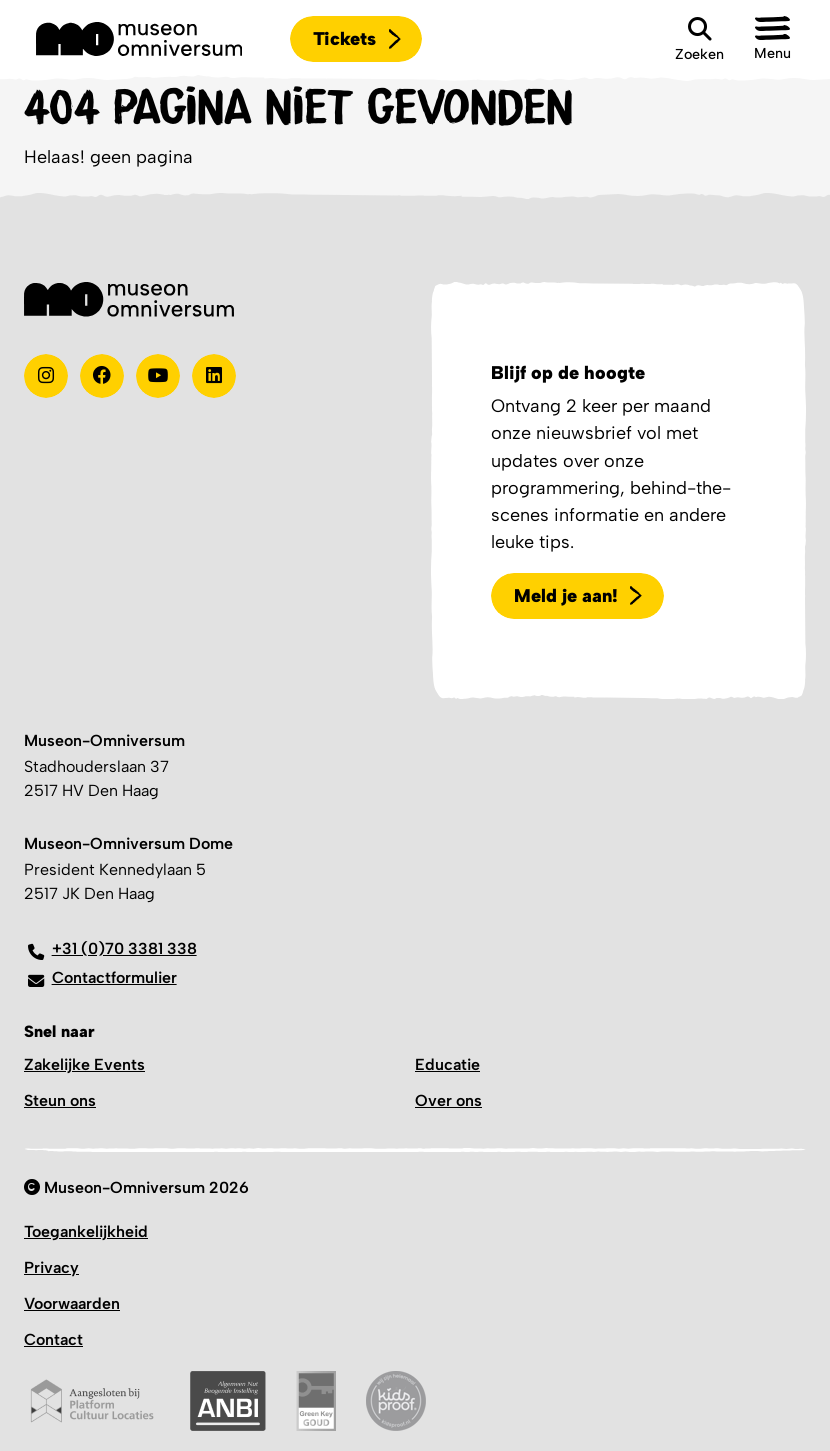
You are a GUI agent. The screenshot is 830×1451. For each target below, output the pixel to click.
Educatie (447, 1064)
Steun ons (60, 1100)
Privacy (51, 1267)
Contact (53, 1339)
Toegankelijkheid (86, 1231)
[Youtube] (158, 376)
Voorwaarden (72, 1303)
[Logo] (139, 39)
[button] (772, 39)
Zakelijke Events (84, 1064)
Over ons (448, 1100)
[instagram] (46, 376)
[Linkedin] (214, 376)
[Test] (102, 376)
